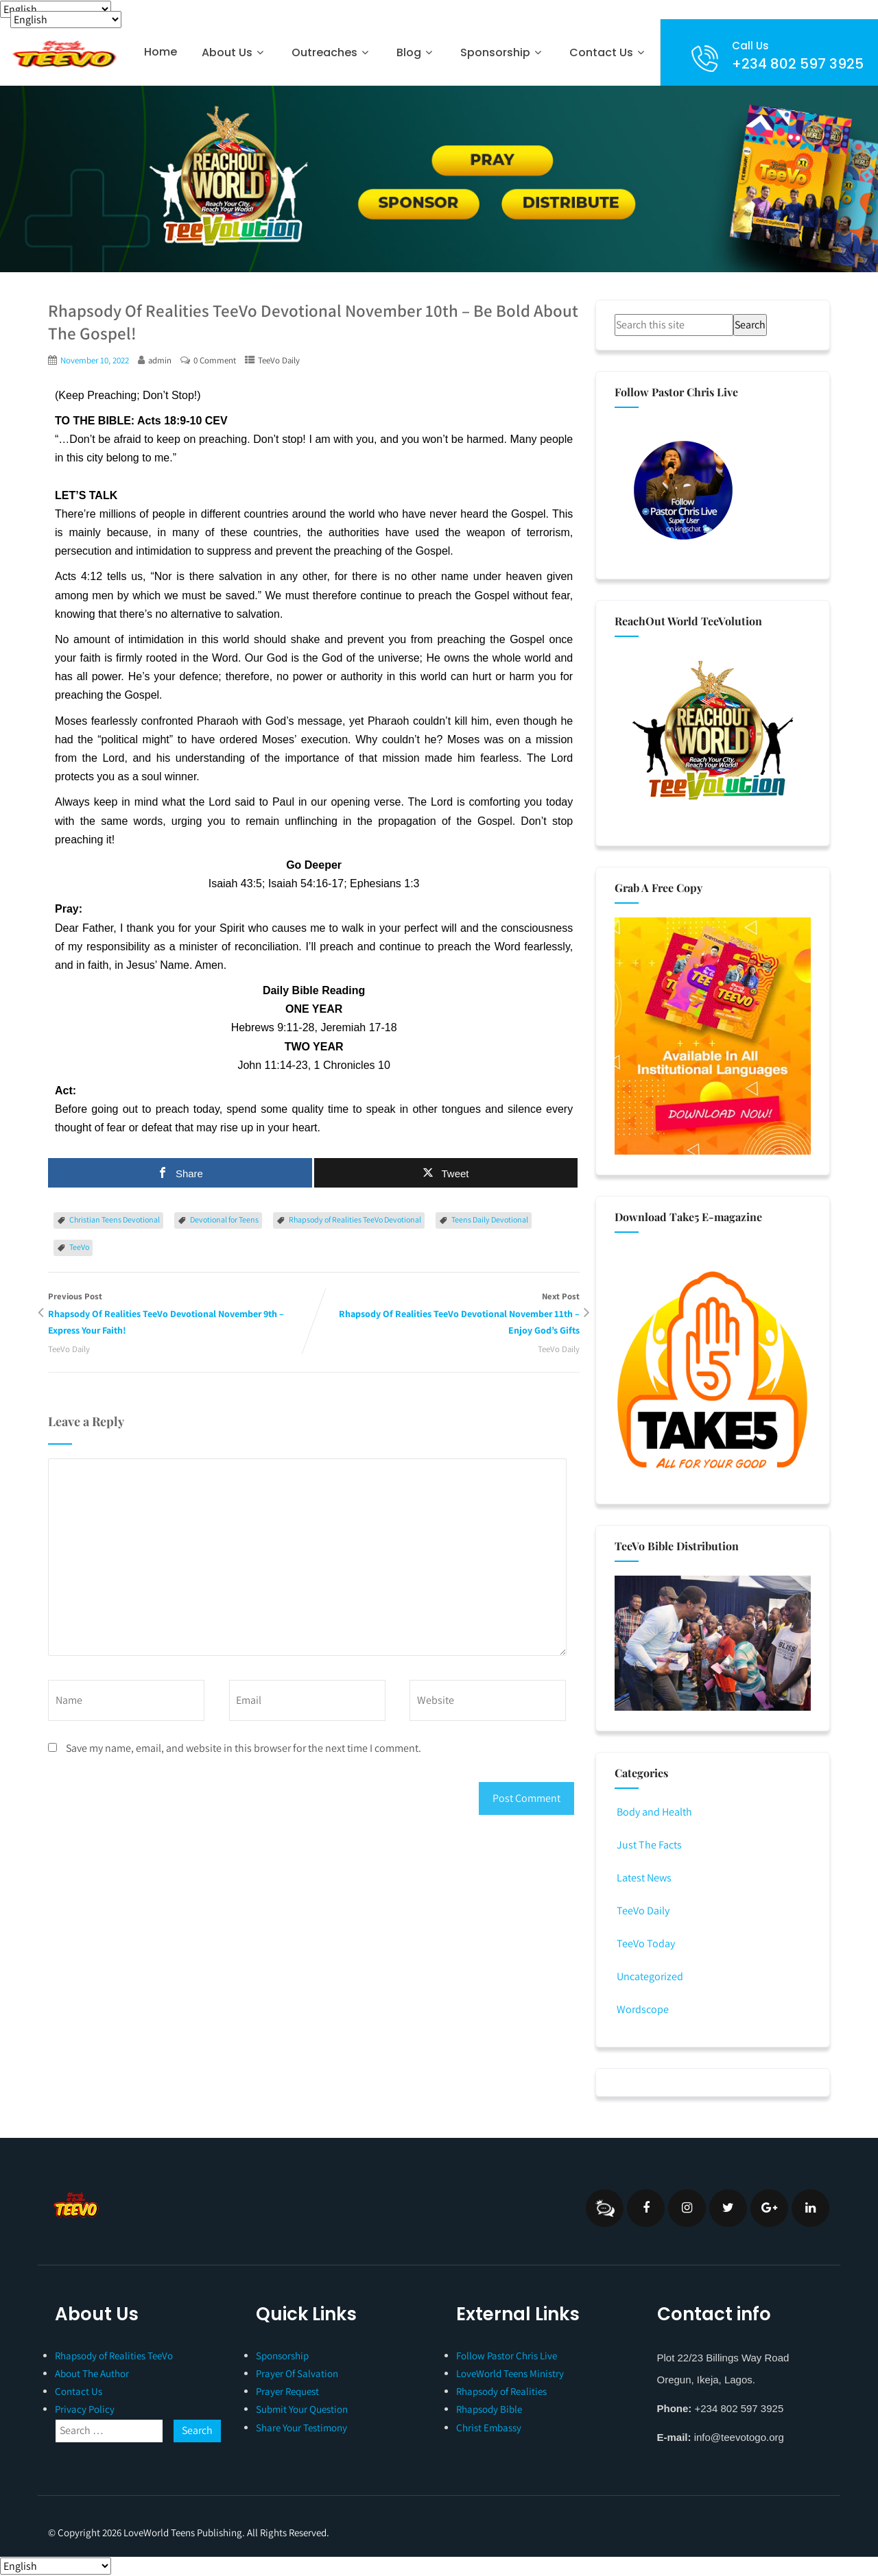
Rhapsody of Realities (501, 2391)
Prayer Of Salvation (297, 2373)
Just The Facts (648, 1845)
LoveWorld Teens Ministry (510, 2373)
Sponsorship (502, 52)
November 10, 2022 (94, 360)
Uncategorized (649, 1976)
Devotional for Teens (224, 1219)
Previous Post (181, 1314)
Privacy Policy (85, 2409)
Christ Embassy (488, 2427)
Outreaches (332, 52)
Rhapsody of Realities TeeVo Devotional (355, 1219)
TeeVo (79, 1247)
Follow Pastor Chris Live (506, 2355)
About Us (234, 52)
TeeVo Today (645, 1943)
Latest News (643, 1877)
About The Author (92, 2373)
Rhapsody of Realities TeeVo (114, 2355)
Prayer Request (287, 2391)
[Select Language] (55, 9)
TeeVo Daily (279, 360)
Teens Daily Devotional (489, 1219)
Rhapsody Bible (489, 2409)
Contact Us (608, 52)
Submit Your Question (302, 2409)
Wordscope (642, 2009)
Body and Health (653, 1812)
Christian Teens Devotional (114, 1219)
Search (750, 324)
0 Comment (214, 360)
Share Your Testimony (301, 2427)
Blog (416, 52)
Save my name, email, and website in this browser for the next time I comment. (243, 1748)
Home (160, 52)
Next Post (447, 1314)
